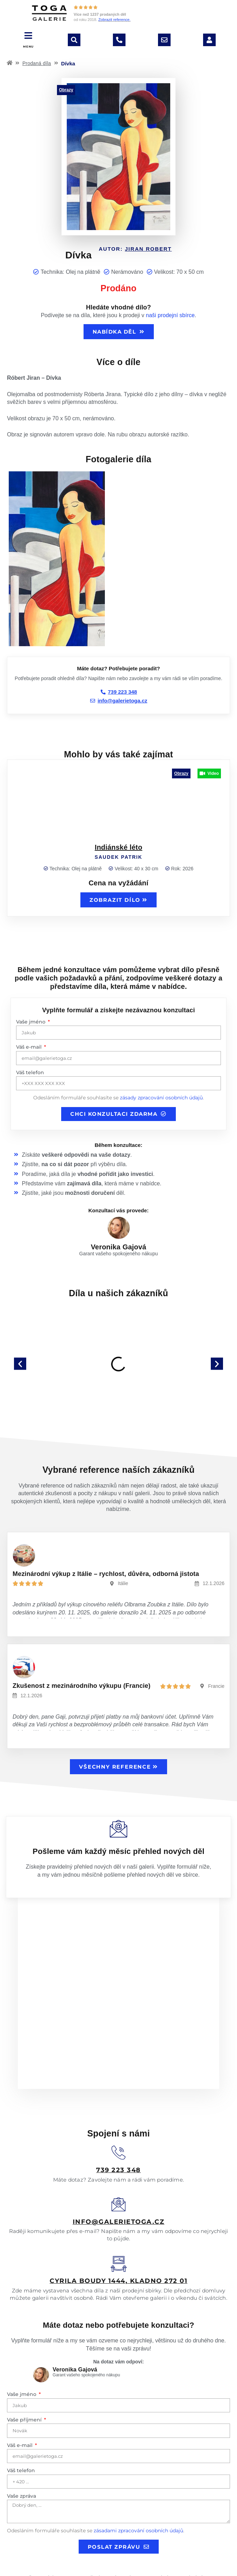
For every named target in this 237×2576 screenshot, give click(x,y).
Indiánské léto (118, 847)
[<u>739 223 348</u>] (118, 2085)
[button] (20, 1364)
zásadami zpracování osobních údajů (138, 2463)
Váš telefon (30, 1072)
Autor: (135, 249)
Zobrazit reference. (114, 19)
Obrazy (66, 89)
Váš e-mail (29, 1047)
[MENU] (28, 35)
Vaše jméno (31, 1022)
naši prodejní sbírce (170, 315)
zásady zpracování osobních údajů (161, 1097)
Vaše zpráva (21, 2428)
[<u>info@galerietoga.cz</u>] (118, 2137)
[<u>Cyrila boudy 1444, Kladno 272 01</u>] (119, 2197)
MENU (28, 46)
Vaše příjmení (25, 2352)
